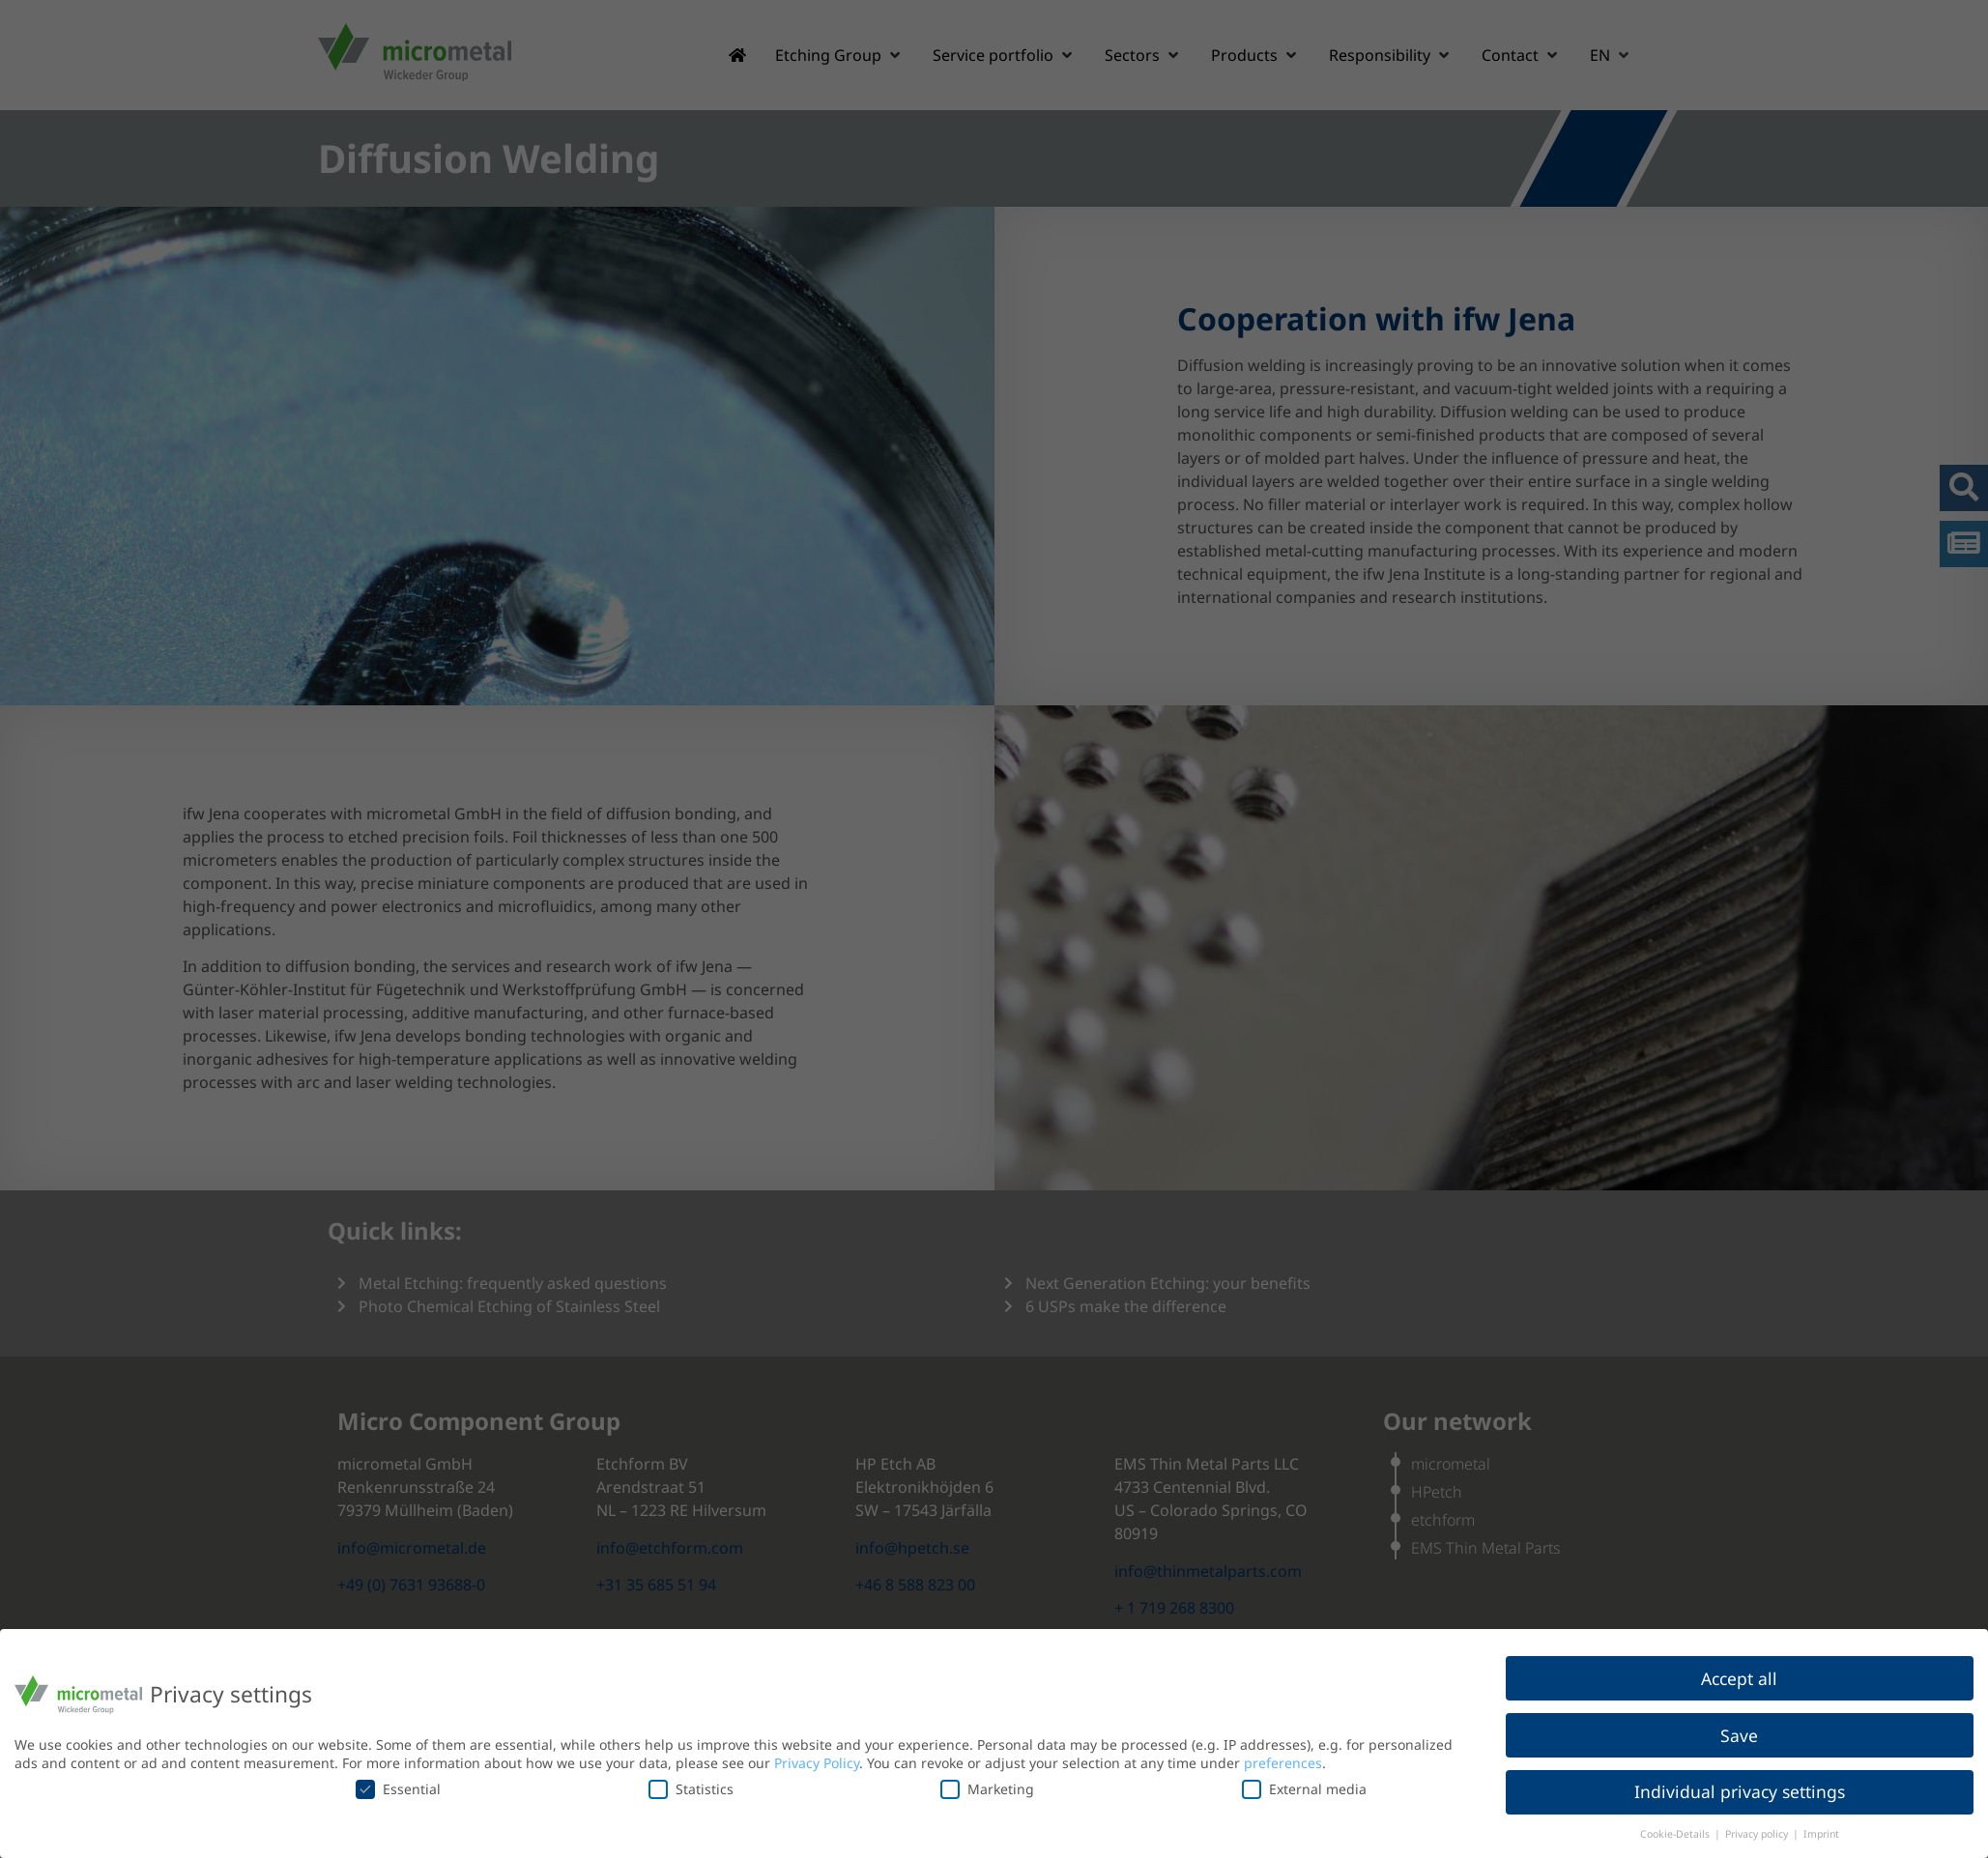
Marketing (987, 1789)
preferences (1283, 1763)
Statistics (691, 1789)
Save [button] (1739, 1735)
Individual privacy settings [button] (1739, 1791)
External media (1304, 1789)
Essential (398, 1789)
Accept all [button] (1739, 1678)
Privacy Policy (816, 1763)
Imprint (1821, 1834)
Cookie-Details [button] (1676, 1834)
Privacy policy (1758, 1834)
